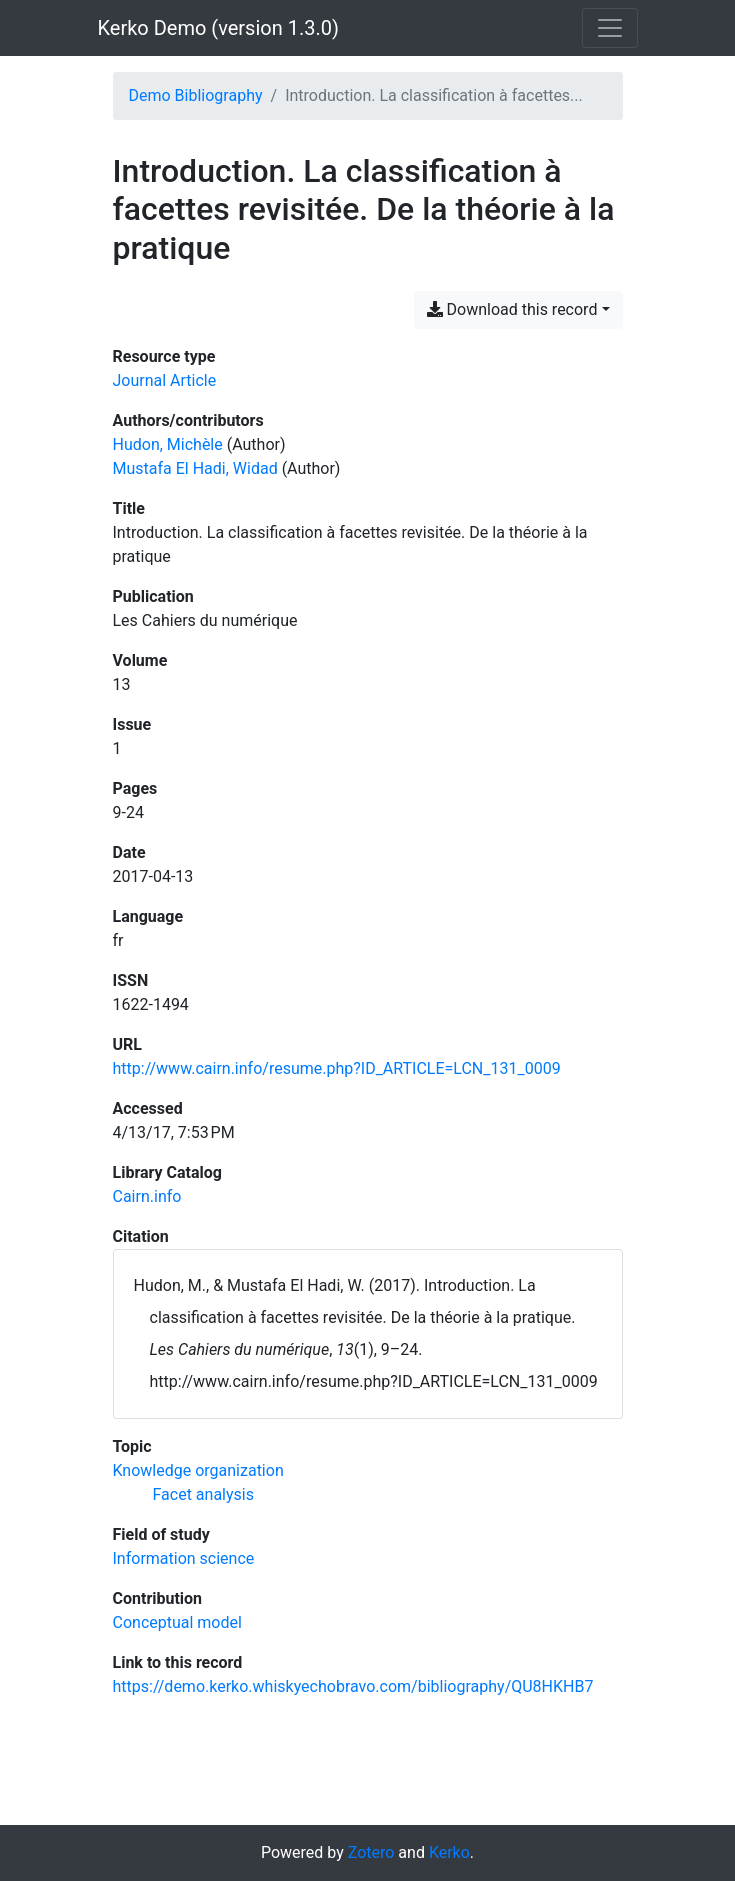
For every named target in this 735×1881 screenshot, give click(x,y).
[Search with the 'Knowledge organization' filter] (198, 1470)
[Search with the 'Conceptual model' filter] (177, 1622)
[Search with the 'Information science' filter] (184, 1558)
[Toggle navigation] (610, 28)
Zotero (371, 1852)
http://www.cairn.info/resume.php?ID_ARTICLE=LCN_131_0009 (337, 1068)
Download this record (512, 309)
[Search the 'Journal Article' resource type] (165, 380)
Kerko (449, 1852)
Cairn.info (147, 1196)
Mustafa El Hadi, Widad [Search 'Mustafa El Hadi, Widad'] (195, 468)
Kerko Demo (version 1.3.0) (218, 28)
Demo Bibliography (196, 95)
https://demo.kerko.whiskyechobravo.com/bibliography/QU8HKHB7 (353, 1686)
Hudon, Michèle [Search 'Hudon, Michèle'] (168, 444)
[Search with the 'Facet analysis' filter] (203, 1494)
